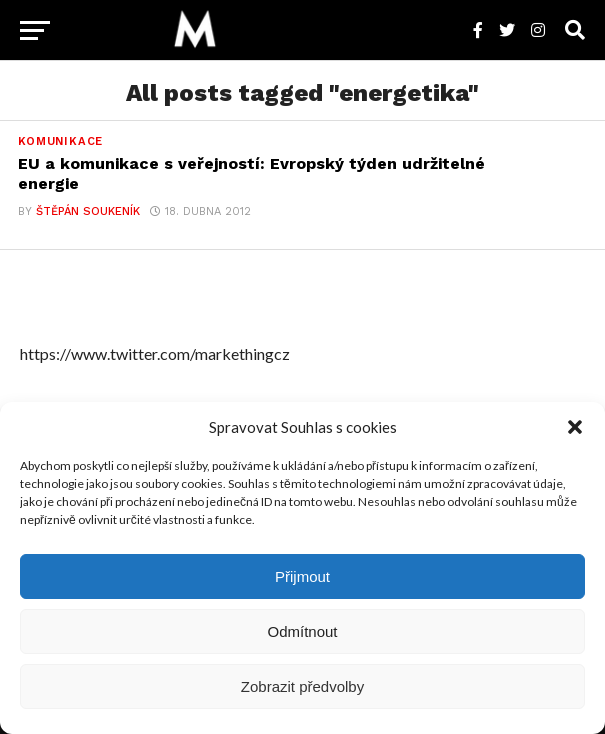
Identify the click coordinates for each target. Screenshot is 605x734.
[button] (575, 427)
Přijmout (302, 576)
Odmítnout (302, 631)
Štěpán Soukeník (88, 211)
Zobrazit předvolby (302, 686)
